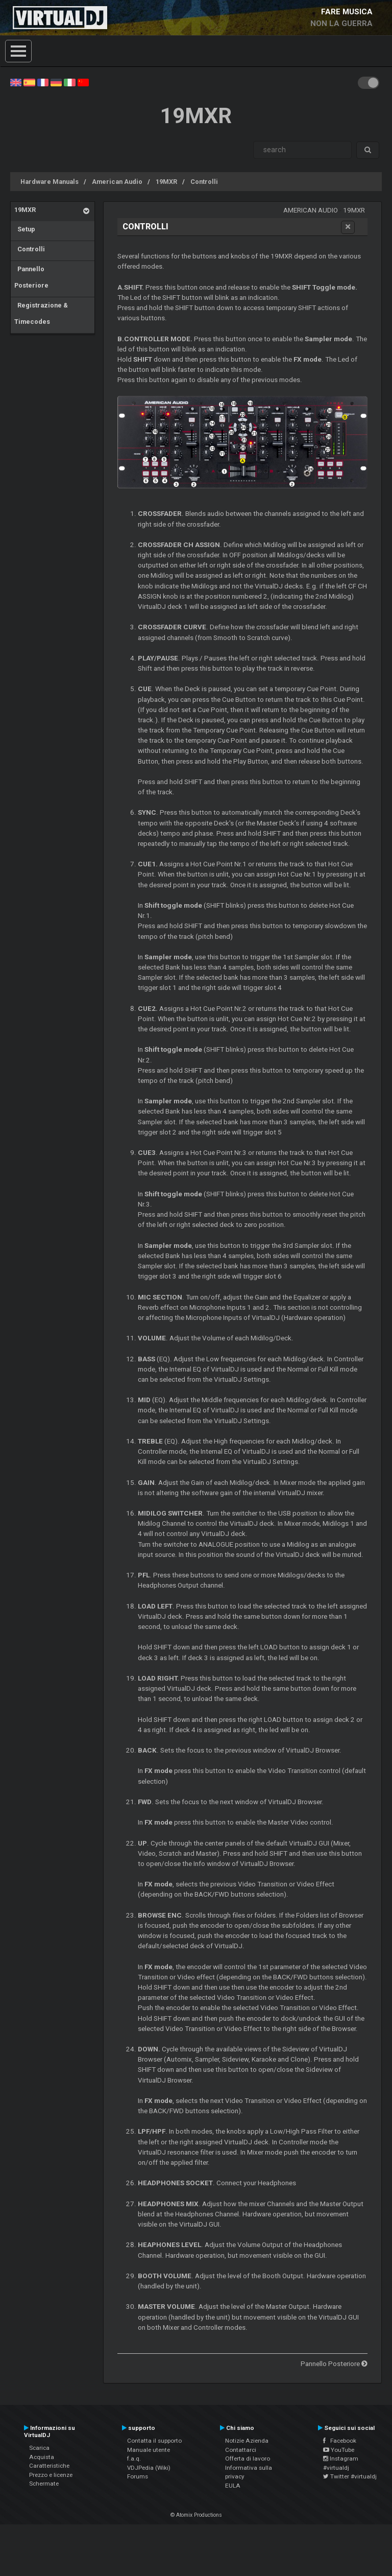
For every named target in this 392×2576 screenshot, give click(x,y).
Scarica (39, 2447)
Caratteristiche (49, 2465)
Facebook (339, 2440)
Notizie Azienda (246, 2440)
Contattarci (240, 2449)
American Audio (117, 181)
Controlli (204, 181)
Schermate (44, 2483)
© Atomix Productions (196, 2515)
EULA (232, 2485)
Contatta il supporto (154, 2440)
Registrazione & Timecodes (41, 313)
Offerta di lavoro (247, 2458)
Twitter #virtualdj (350, 2476)
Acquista (41, 2457)
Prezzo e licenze (50, 2474)
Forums (137, 2476)
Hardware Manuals (49, 181)
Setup (24, 229)
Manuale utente (148, 2449)
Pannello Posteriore (31, 277)
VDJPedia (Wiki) (148, 2467)
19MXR (166, 181)
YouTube (338, 2449)
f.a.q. (134, 2458)
